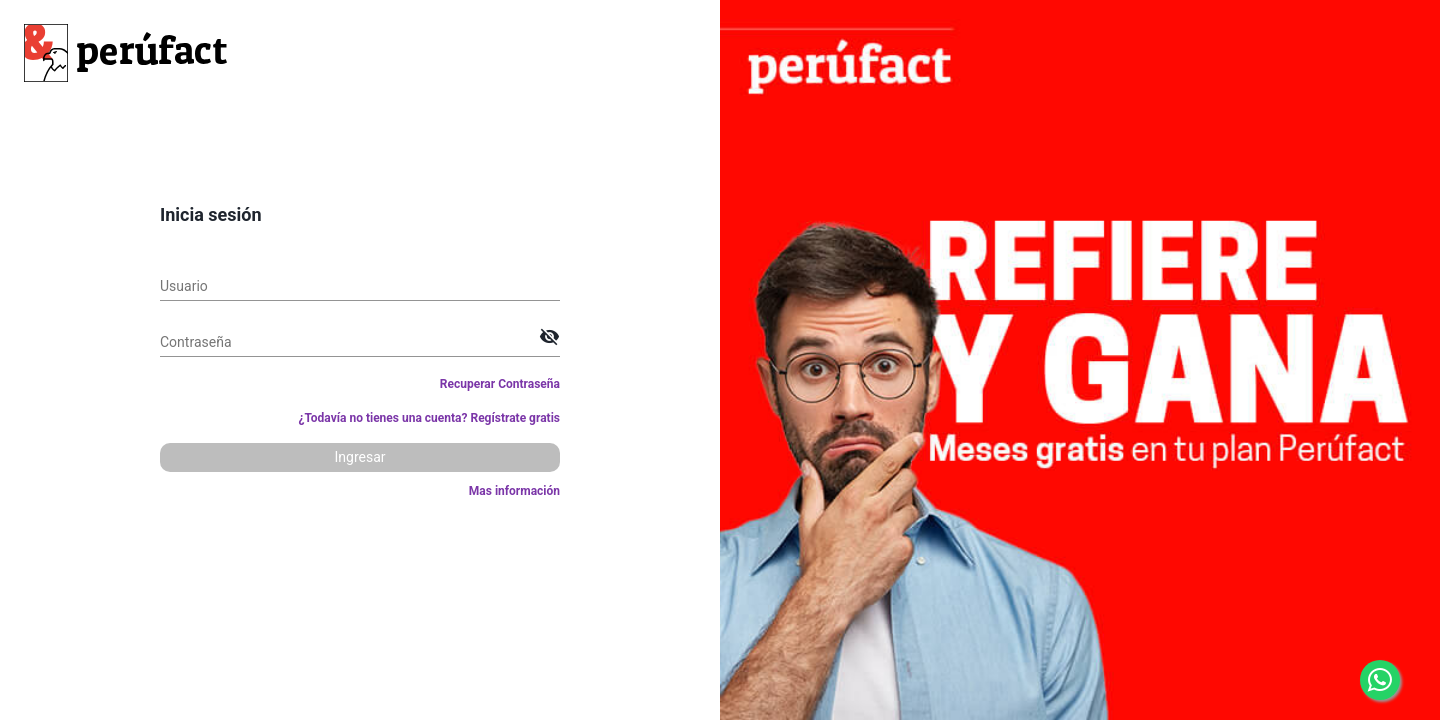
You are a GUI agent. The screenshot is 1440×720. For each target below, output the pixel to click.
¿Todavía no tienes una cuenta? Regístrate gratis (429, 418)
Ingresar (359, 457)
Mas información (514, 491)
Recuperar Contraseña (500, 384)
